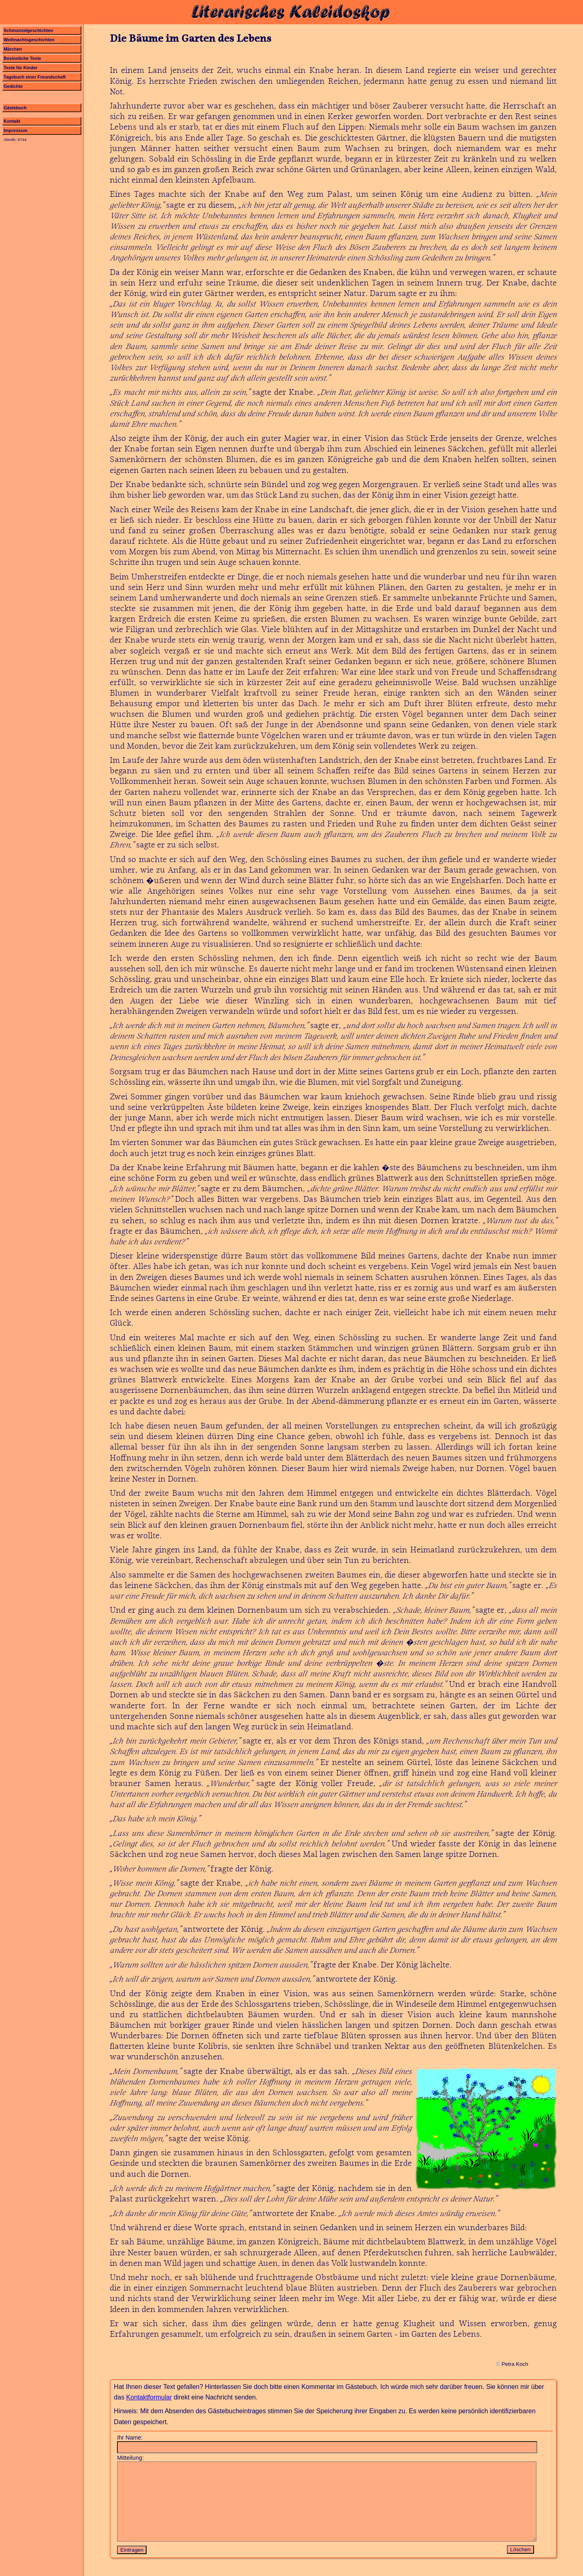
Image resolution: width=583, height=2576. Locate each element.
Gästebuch (15, 107)
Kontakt (12, 121)
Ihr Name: (130, 2437)
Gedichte (13, 86)
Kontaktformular (149, 2397)
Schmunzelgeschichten (28, 30)
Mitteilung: (130, 2458)
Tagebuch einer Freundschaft (35, 77)
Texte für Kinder (21, 67)
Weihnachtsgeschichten (29, 39)
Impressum (16, 130)
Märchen (13, 49)
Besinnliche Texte (22, 58)
